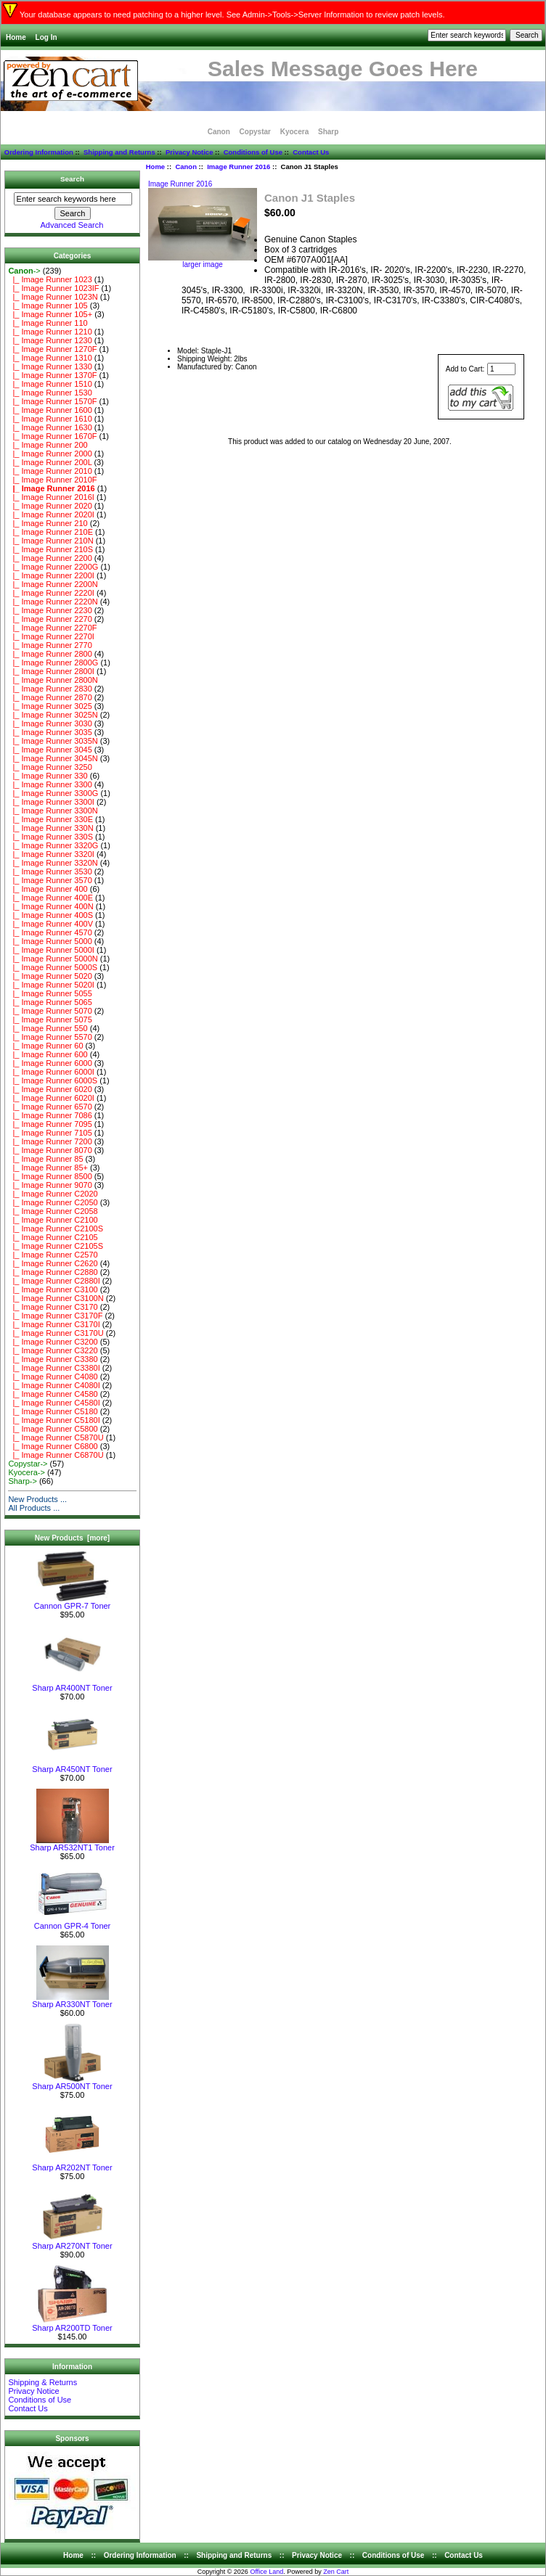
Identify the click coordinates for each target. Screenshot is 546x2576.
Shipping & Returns (42, 2382)
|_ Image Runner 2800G (53, 662)
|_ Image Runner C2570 (52, 1254)
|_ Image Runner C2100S (55, 1228)
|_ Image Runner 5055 (49, 993)
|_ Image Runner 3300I (51, 801)
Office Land (266, 2571)
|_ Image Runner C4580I (53, 1402)
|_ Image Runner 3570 (49, 880)
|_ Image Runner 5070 (49, 1010)
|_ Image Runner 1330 (49, 366)
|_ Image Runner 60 (45, 1045)
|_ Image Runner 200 (47, 444)
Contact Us (311, 152)
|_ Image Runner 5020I (51, 984)
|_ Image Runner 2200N (52, 584)
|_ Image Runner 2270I (51, 636)
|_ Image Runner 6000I (51, 1071)
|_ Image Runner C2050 (52, 1202)
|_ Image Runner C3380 (52, 1359)
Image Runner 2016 (238, 167)
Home (16, 37)
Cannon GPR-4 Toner (72, 1922)
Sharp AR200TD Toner (72, 2324)
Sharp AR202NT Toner (72, 2164)
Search (72, 179)
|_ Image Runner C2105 (52, 1237)
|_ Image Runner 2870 (49, 697)
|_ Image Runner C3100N (55, 1298)
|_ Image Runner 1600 (49, 410)
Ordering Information (38, 152)
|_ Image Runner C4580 (52, 1394)
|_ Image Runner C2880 (52, 1272)
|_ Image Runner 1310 (49, 357)
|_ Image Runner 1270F (52, 349)
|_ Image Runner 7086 (49, 1115)
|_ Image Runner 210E (50, 532)
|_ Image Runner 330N (50, 828)
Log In (46, 37)
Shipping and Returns (119, 152)
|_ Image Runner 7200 (49, 1141)
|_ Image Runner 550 (47, 1028)
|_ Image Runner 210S (50, 549)
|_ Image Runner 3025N (52, 714)
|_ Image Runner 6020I (51, 1098)
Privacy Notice (189, 152)
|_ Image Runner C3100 (52, 1289)
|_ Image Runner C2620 (52, 1263)
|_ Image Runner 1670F (52, 436)
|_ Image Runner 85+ (48, 1167)
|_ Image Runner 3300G (53, 793)
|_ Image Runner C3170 (52, 1307)
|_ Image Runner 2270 (49, 619)
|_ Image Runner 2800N (52, 680)
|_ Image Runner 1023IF (53, 288)
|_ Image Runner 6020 (49, 1089)
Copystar (255, 132)
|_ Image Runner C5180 (52, 1411)
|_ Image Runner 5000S (52, 967)
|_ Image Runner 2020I (51, 514)
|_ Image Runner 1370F (52, 375)
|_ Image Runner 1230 (49, 340)
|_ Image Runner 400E (50, 897)
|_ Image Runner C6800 (52, 1446)
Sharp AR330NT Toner (72, 2001)
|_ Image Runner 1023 (49, 279)
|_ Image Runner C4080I (53, 1385)
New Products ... (37, 1499)
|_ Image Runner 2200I (51, 575)
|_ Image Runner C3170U (55, 1333)
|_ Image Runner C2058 (52, 1211)
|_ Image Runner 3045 (49, 749)
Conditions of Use (253, 152)
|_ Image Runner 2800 (49, 653)
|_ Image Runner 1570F (52, 401)
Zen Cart (336, 2571)
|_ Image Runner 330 (47, 775)
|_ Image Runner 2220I (51, 592)
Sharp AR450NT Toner (72, 1765)
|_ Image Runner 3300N (52, 810)
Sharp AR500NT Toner (72, 2083)
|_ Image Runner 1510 (49, 384)
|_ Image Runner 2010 (49, 471)
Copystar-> (27, 1463)
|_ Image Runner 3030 (49, 723)
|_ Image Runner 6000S (52, 1080)
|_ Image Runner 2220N (52, 601)
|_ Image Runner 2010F (52, 479)
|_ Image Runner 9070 (49, 1185)
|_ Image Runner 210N (50, 540)
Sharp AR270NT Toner (72, 2242)
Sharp (328, 132)
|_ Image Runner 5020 (49, 976)
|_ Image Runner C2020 (52, 1193)
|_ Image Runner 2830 (49, 688)
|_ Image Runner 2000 (49, 453)
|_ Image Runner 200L (49, 462)
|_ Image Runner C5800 (52, 1428)
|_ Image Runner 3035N (52, 741)
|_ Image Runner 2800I (51, 671)
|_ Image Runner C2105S (55, 1246)
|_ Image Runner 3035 (49, 732)
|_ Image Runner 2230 (49, 610)
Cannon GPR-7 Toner (72, 1602)
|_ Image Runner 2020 (49, 505)
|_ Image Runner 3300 (49, 784)
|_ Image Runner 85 (45, 1158)
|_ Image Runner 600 (47, 1054)
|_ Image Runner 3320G (53, 845)
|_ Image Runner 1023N (52, 296)
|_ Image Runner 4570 (49, 932)
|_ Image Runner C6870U (55, 1455)
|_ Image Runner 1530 (49, 392)
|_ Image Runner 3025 (49, 706)
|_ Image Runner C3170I (53, 1324)
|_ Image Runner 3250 (49, 767)
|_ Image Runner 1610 (49, 418)
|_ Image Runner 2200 (49, 558)
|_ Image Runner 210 (47, 523)
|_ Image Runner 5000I (51, 950)
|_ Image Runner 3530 (49, 871)
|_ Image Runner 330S (50, 836)
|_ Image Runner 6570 (49, 1106)
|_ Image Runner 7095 (49, 1124)
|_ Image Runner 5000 (49, 941)
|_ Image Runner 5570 (49, 1037)
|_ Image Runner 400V (50, 923)
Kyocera (294, 132)
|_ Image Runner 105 (47, 305)
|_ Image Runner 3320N (52, 862)
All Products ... (34, 1508)
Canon (186, 167)
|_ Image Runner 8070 (49, 1150)
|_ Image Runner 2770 (49, 645)
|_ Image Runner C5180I (53, 1420)
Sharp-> (22, 1481)
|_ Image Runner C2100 (52, 1219)
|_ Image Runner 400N (50, 906)
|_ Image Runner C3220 (52, 1350)
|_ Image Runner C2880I (53, 1280)
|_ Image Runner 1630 (49, 427)
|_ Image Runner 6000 (49, 1063)
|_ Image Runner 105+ (50, 314)
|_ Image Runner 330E (50, 819)
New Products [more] (72, 1538)
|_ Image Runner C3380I (53, 1367)
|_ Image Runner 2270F (52, 627)
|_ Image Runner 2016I (51, 497)
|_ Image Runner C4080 (52, 1376)
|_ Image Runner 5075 (49, 1019)
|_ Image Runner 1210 (49, 331)
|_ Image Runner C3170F (55, 1315)
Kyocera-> (26, 1472)
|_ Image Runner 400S (50, 915)
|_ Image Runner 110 (47, 323)
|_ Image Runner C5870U (55, 1437)
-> (24, 270)
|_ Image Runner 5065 (49, 1002)
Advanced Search (72, 225)
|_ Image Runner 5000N (52, 958)
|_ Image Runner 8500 (49, 1176)
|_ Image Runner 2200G (53, 566)
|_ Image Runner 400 (47, 889)
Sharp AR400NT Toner (72, 1684)
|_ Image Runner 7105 (49, 1132)
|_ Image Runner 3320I (51, 854)
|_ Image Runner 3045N (52, 758)
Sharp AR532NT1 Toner (72, 1844)
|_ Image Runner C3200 (52, 1341)
